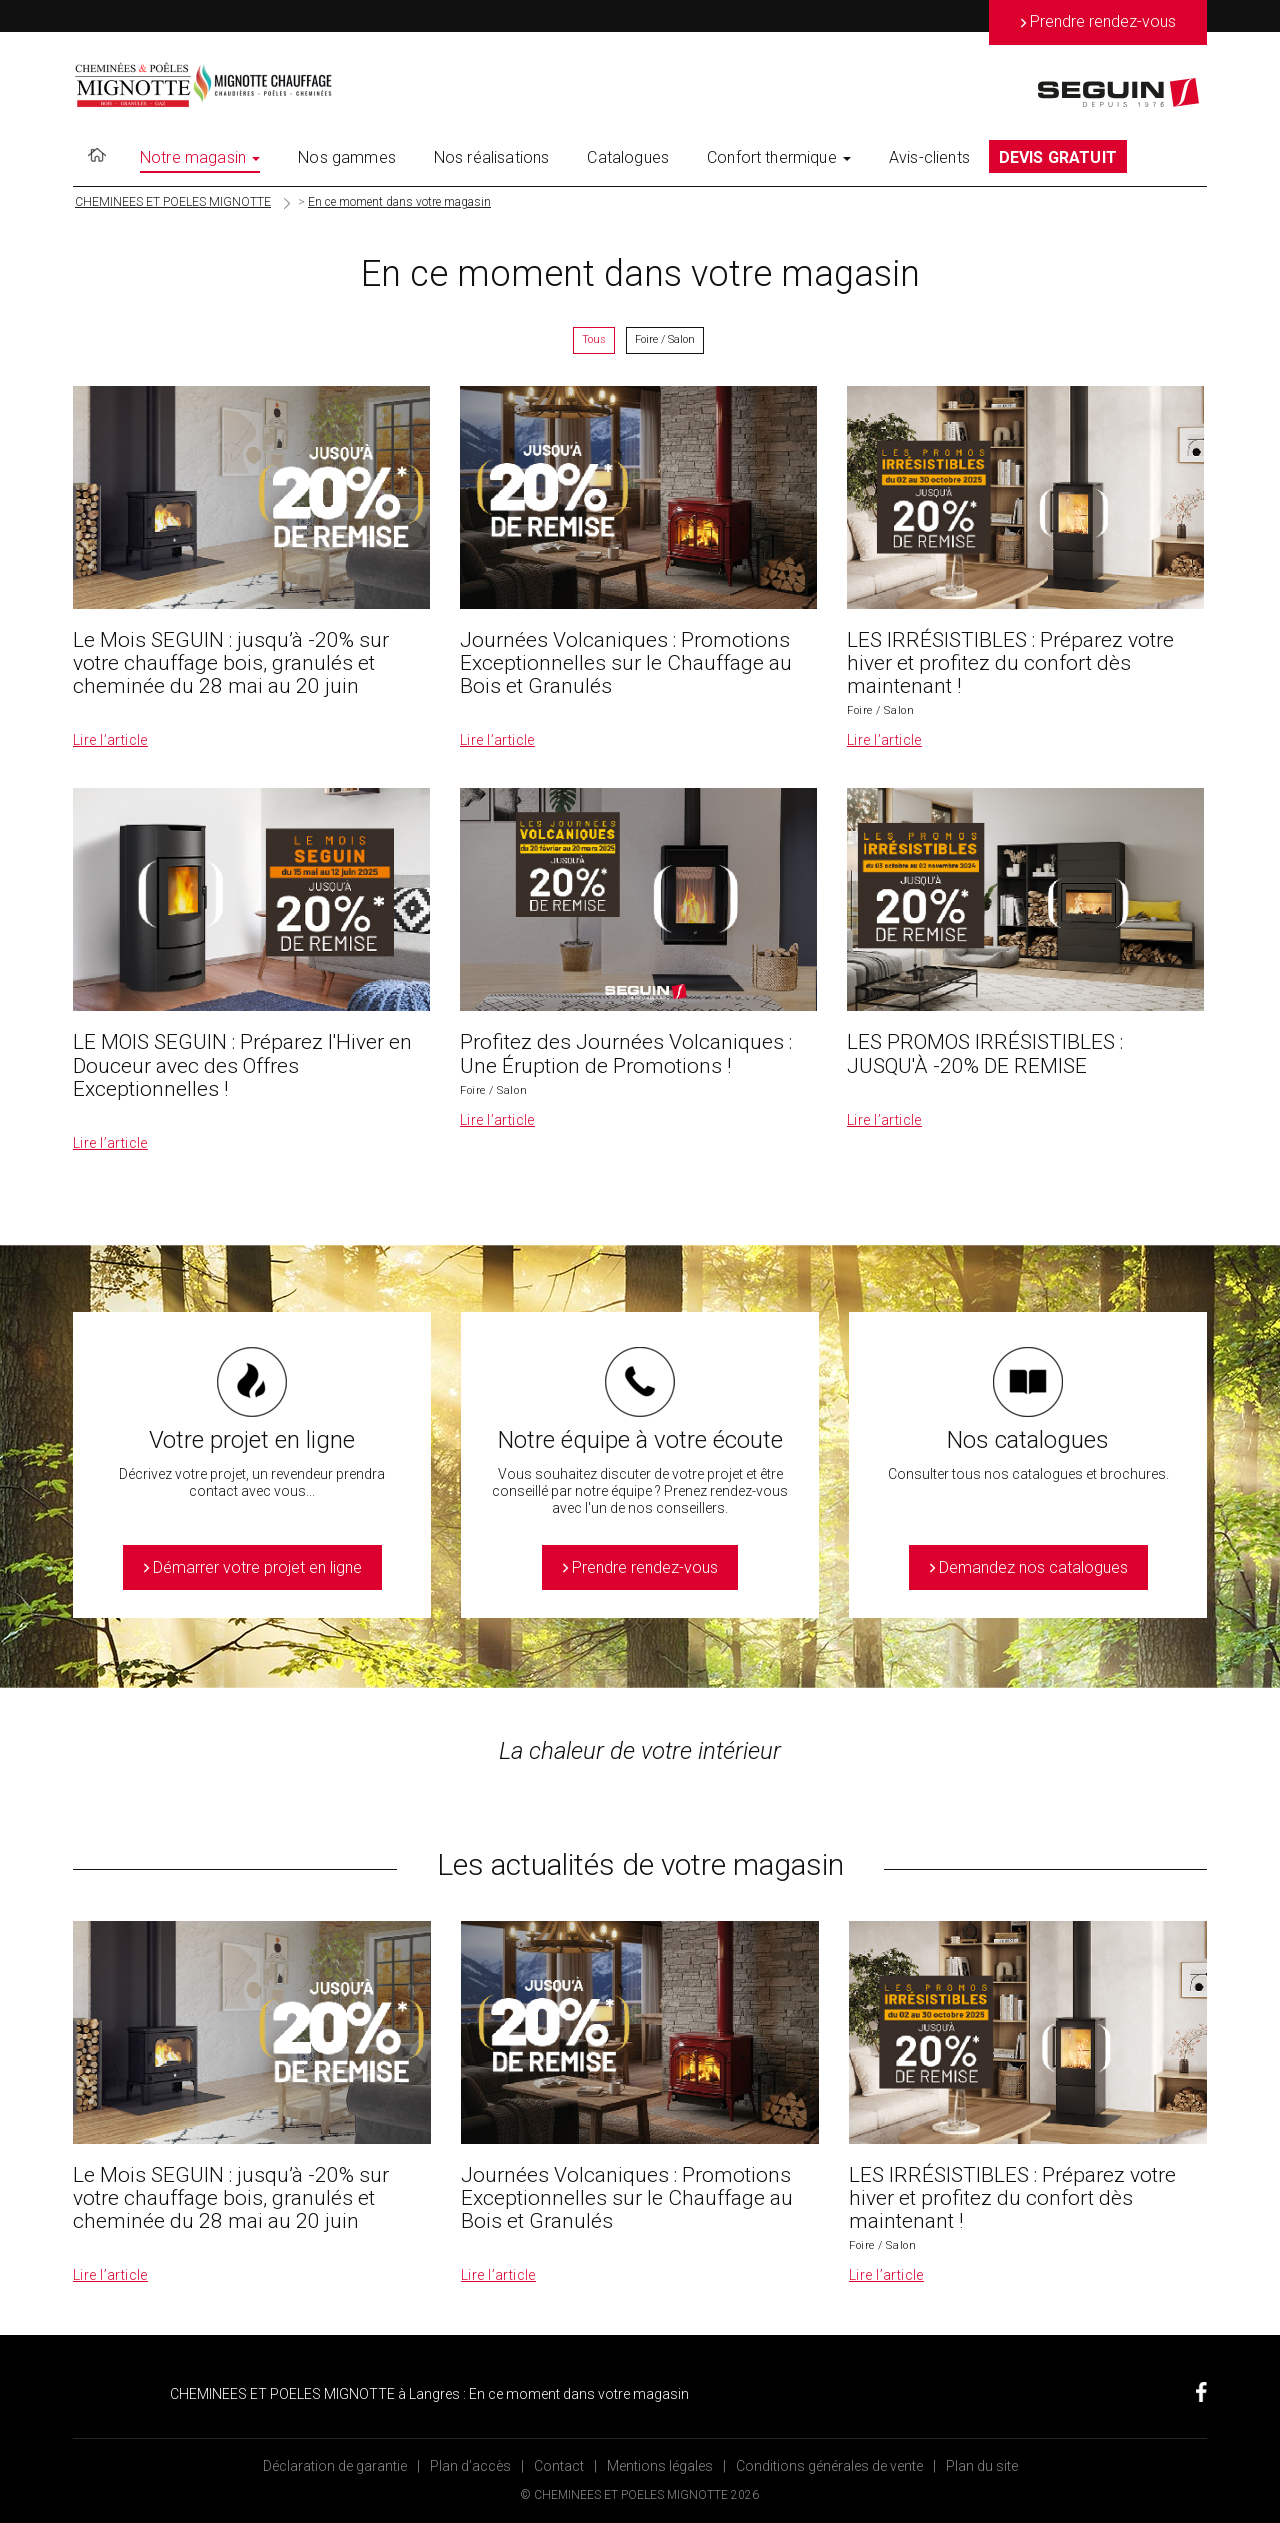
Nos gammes (347, 157)
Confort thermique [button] (779, 157)
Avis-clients (929, 157)
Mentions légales (660, 2466)
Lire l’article (110, 740)
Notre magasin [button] (200, 157)
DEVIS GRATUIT (1058, 157)
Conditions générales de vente (829, 2466)
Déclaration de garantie (335, 2466)
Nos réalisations (492, 157)
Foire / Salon (665, 339)
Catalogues (628, 157)
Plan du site (982, 2466)
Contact (559, 2466)
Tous (594, 339)
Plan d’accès (470, 2466)
